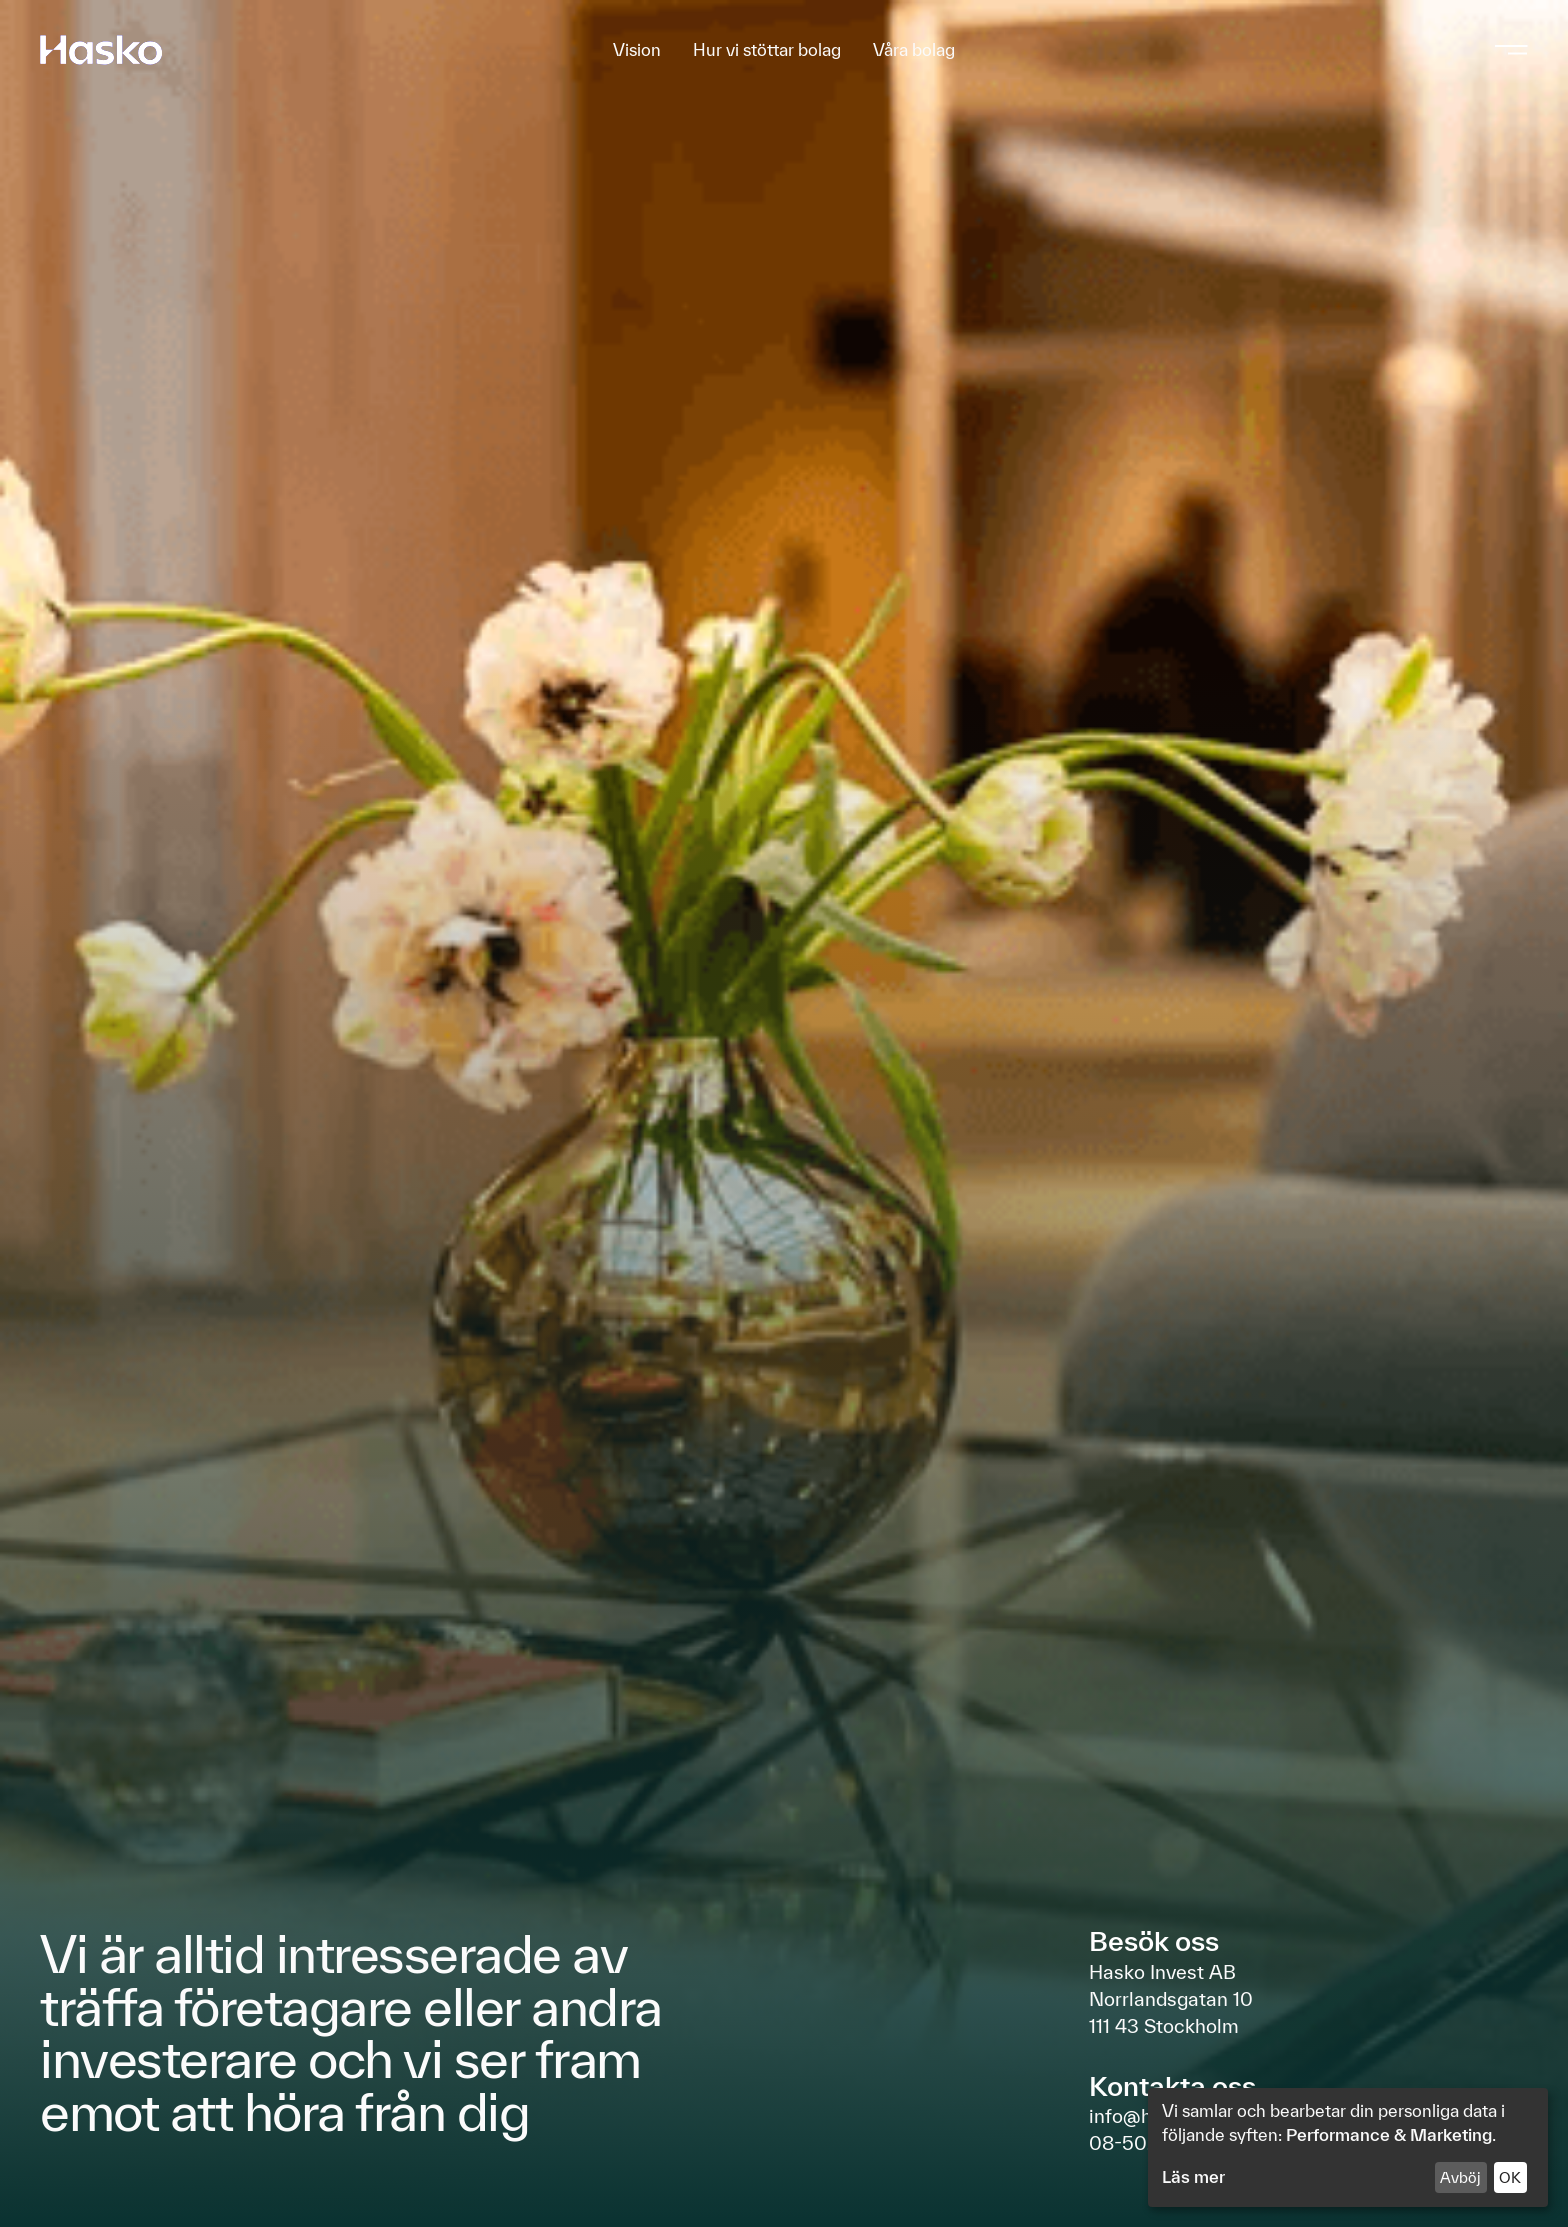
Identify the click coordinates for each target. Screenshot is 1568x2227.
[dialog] (1348, 2147)
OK (1510, 2177)
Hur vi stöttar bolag (767, 50)
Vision (637, 50)
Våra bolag (914, 50)
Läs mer (1193, 2176)
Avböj (1460, 2177)
